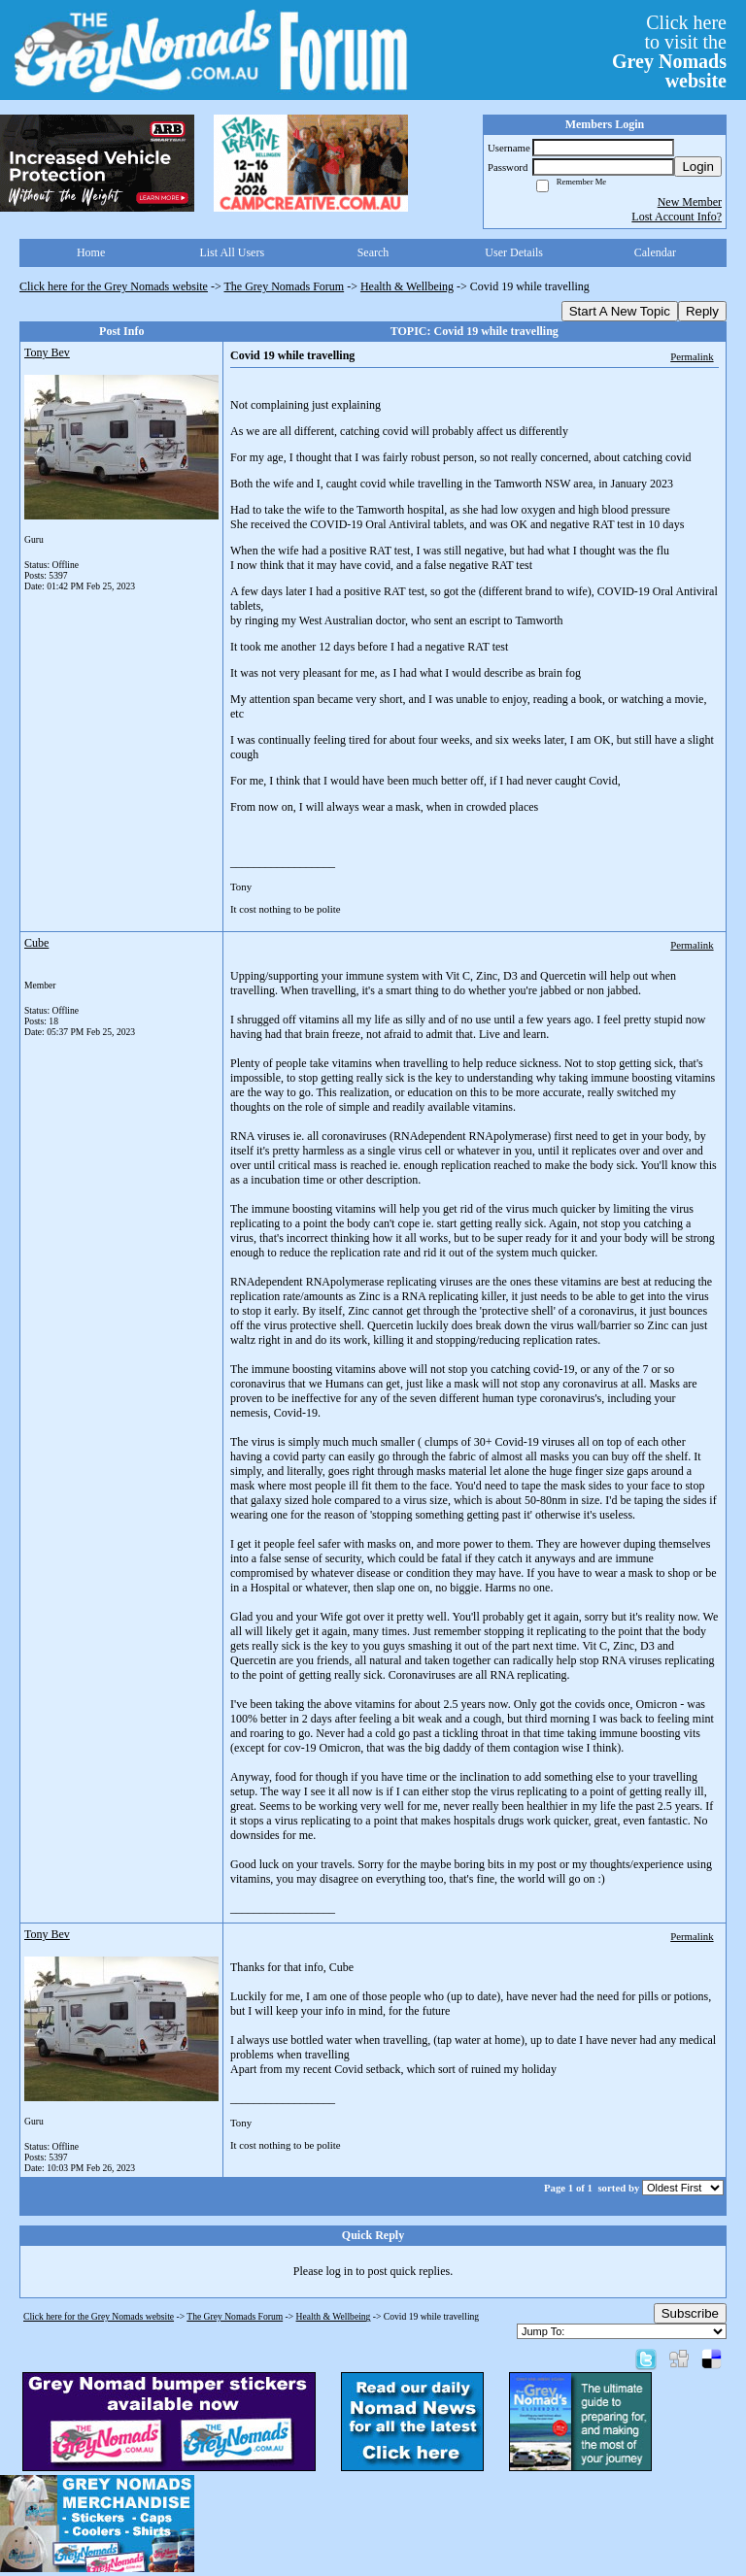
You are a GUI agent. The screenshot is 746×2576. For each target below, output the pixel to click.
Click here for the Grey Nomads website (113, 286)
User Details (514, 252)
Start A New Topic (619, 311)
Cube (36, 943)
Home (91, 252)
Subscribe (690, 2313)
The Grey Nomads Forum (284, 286)
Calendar (655, 252)
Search (373, 252)
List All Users (231, 252)
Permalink (691, 356)
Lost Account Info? (676, 216)
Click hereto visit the (669, 51)
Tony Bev (47, 352)
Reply (702, 311)
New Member (690, 202)
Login (698, 166)
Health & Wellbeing (407, 286)
